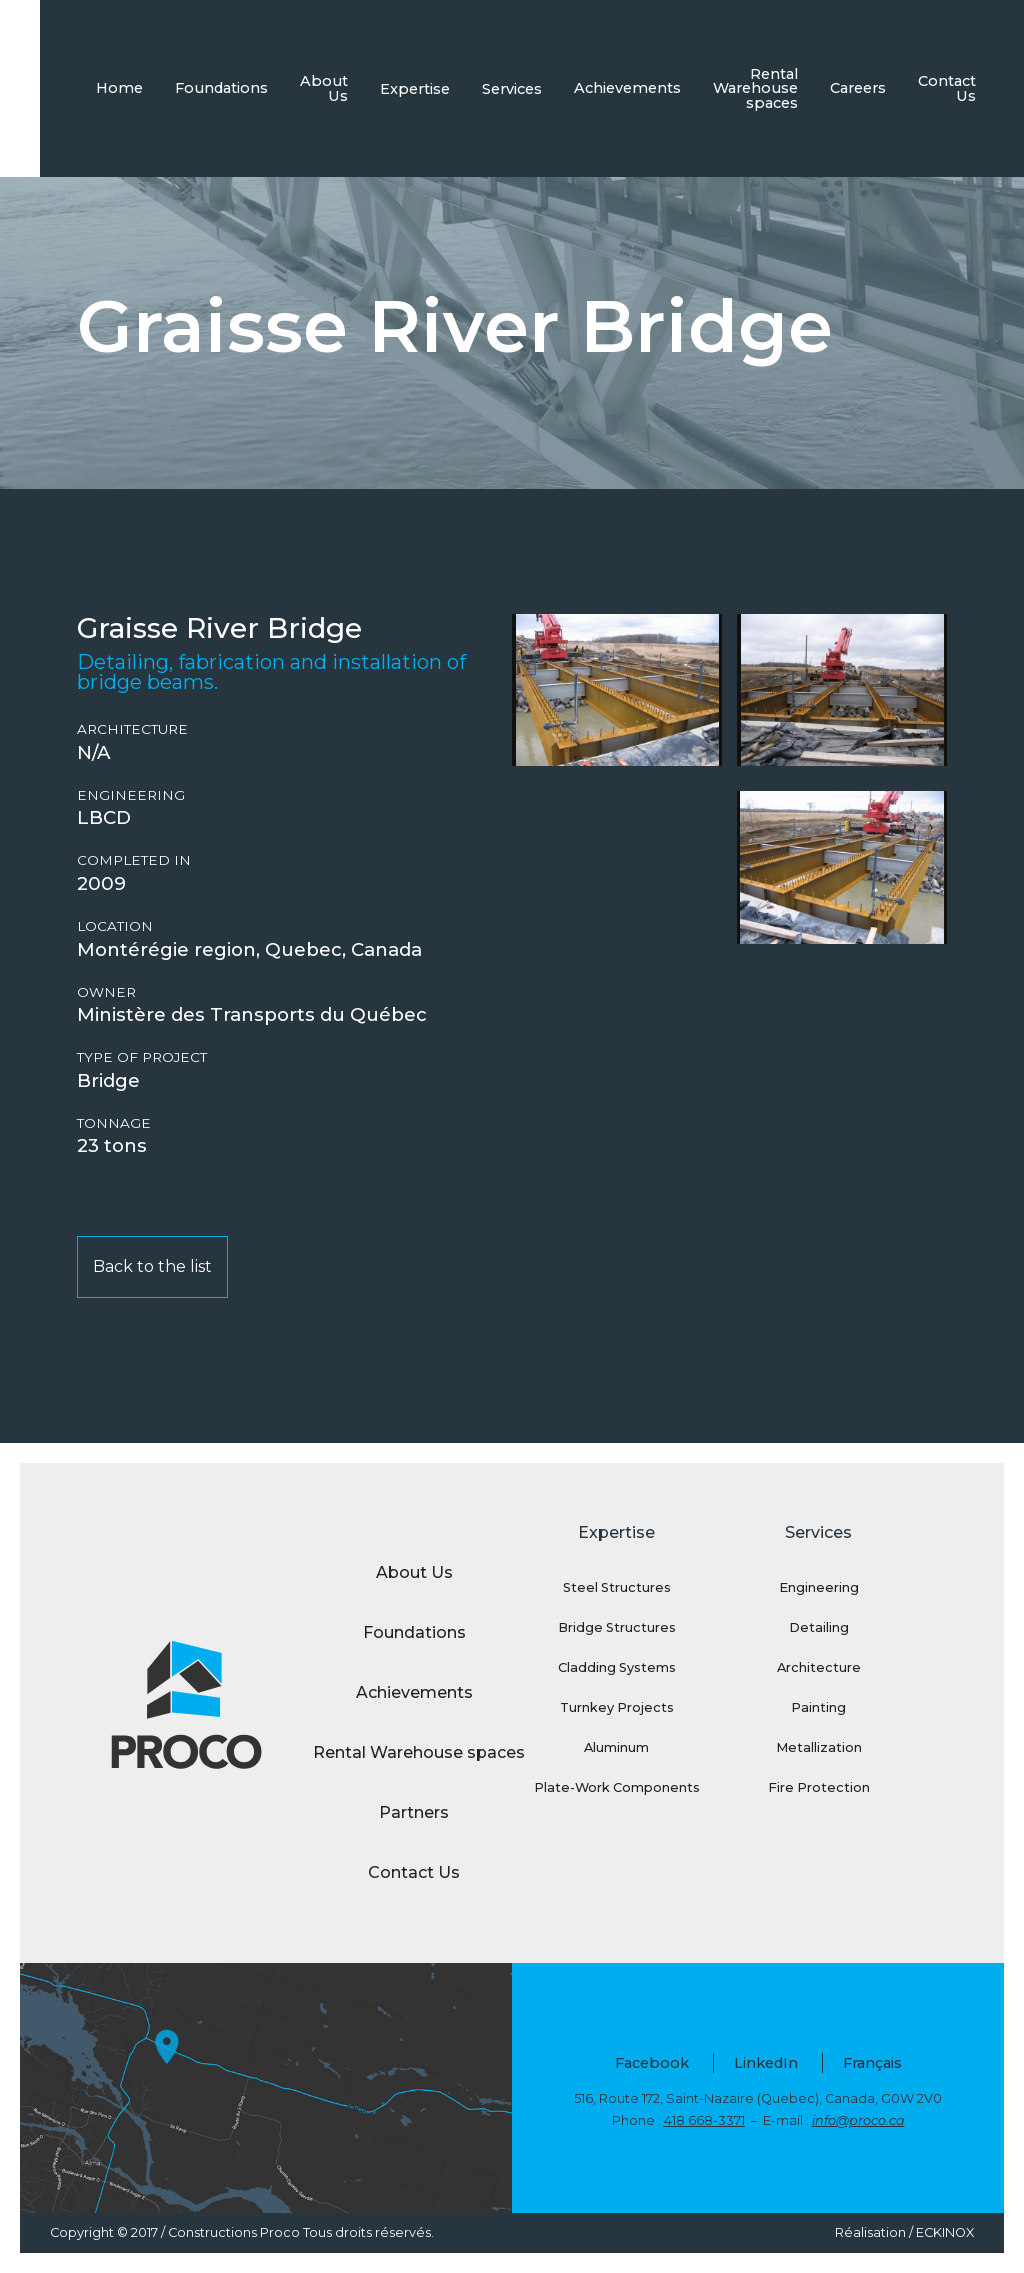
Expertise (415, 89)
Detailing (819, 1627)
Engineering (131, 795)
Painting (818, 1707)
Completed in (134, 860)
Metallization (819, 1747)
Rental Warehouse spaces (755, 88)
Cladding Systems (617, 1667)
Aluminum (616, 1747)
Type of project (142, 1057)
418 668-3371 (704, 2120)
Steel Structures (617, 1587)
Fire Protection (819, 1787)
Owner (106, 992)
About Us (324, 88)
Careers (858, 88)
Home (119, 88)
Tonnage (114, 1123)
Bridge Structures (617, 1627)
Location (115, 926)
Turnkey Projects (617, 1707)
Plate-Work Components (617, 1787)
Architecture (132, 729)
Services (512, 89)
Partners (414, 1812)
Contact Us (947, 88)
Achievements (627, 88)
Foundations (221, 88)
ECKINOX (945, 2232)
